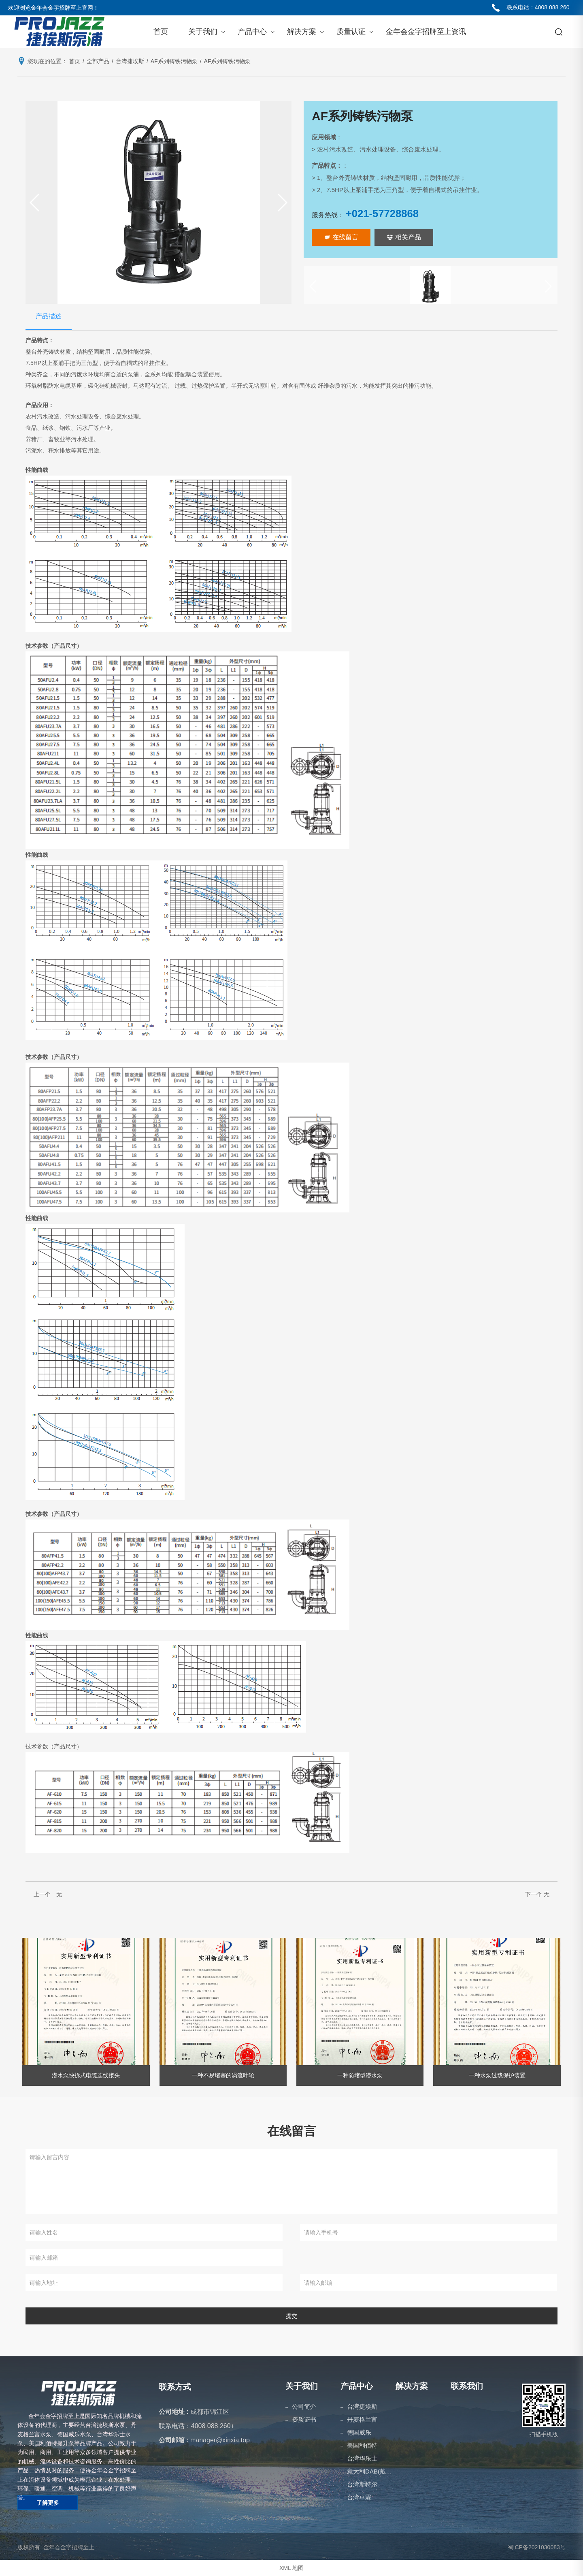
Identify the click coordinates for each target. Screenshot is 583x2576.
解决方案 (301, 32)
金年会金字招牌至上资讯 (426, 32)
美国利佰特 (362, 2445)
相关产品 (404, 237)
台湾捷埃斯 (362, 2406)
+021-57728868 (382, 213)
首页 (160, 32)
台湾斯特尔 (362, 2484)
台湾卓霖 (359, 2497)
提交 (291, 2316)
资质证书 (304, 2419)
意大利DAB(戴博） (371, 2471)
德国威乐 (359, 2432)
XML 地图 (291, 2568)
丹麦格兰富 (362, 2419)
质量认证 (351, 32)
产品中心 (252, 32)
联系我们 (467, 2386)
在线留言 (341, 237)
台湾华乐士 (362, 2458)
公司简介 (304, 2406)
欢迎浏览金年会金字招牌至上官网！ (53, 7)
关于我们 (202, 32)
